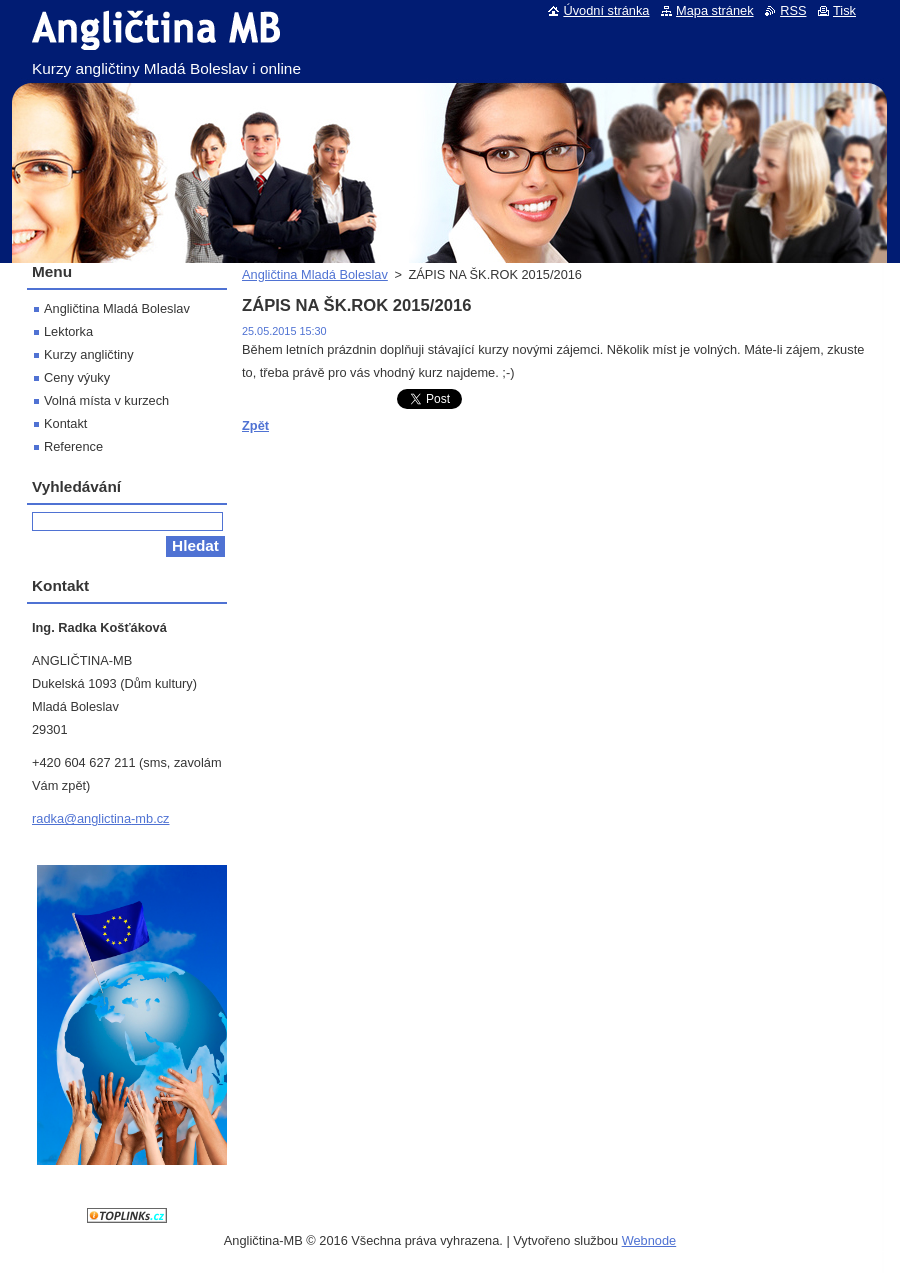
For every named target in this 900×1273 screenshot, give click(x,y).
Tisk (844, 10)
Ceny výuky (77, 377)
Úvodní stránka (606, 10)
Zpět (255, 425)
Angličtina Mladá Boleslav (315, 274)
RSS (793, 10)
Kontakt (65, 423)
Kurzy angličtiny (89, 354)
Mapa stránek (715, 10)
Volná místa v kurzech (106, 400)
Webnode (649, 1240)
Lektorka (68, 331)
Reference (73, 446)
